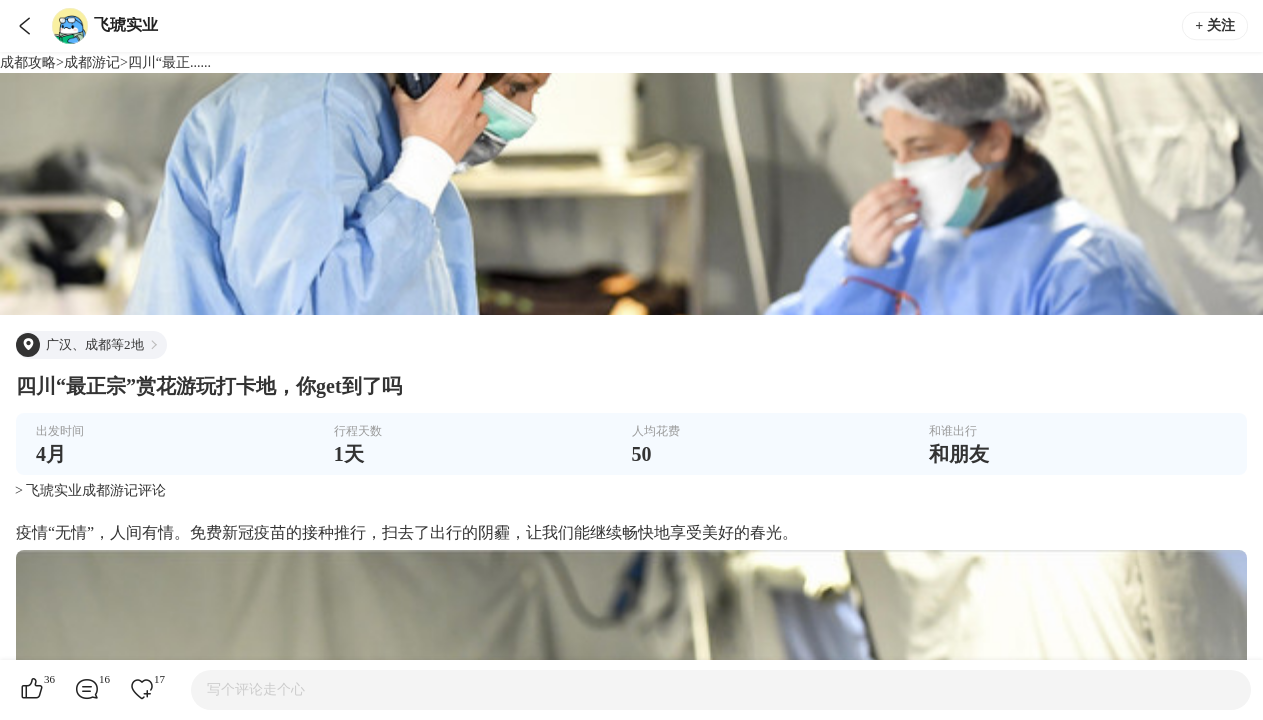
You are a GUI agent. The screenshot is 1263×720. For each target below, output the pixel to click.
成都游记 (92, 62)
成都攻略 (28, 62)
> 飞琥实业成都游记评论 (90, 490)
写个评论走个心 (256, 689)
